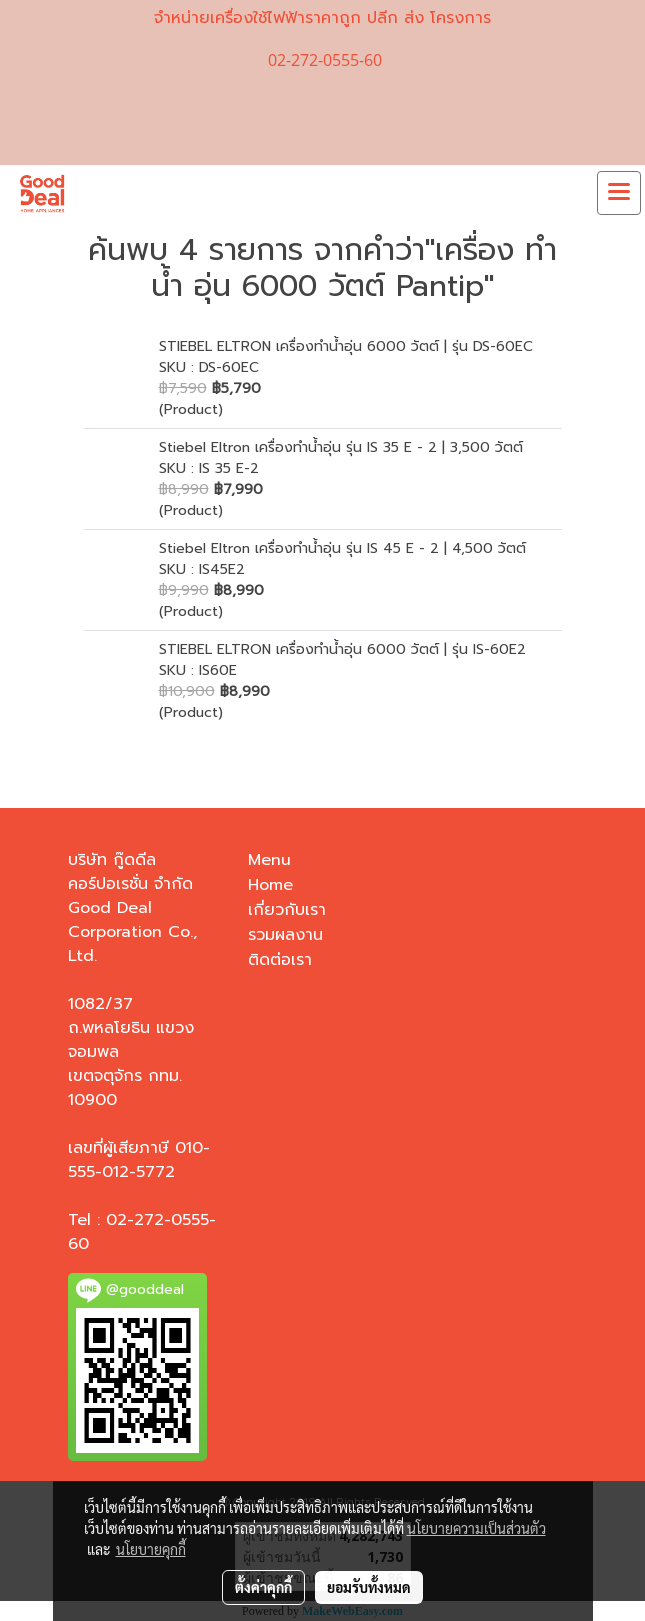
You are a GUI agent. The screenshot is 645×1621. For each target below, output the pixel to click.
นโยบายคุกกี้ (151, 1549)
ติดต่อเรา (280, 960)
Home (270, 885)
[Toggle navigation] (619, 193)
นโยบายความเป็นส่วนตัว (476, 1528)
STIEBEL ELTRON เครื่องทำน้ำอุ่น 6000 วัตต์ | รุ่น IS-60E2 (342, 649)
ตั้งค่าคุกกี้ (263, 1587)
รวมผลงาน (285, 935)
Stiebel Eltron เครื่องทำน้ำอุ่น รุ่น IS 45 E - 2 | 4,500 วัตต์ (342, 548)
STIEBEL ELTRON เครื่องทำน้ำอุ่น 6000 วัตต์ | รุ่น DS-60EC (346, 346)
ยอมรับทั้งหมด (369, 1587)
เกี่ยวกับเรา (287, 910)
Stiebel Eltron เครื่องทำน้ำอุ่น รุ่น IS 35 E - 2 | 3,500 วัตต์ (341, 447)
